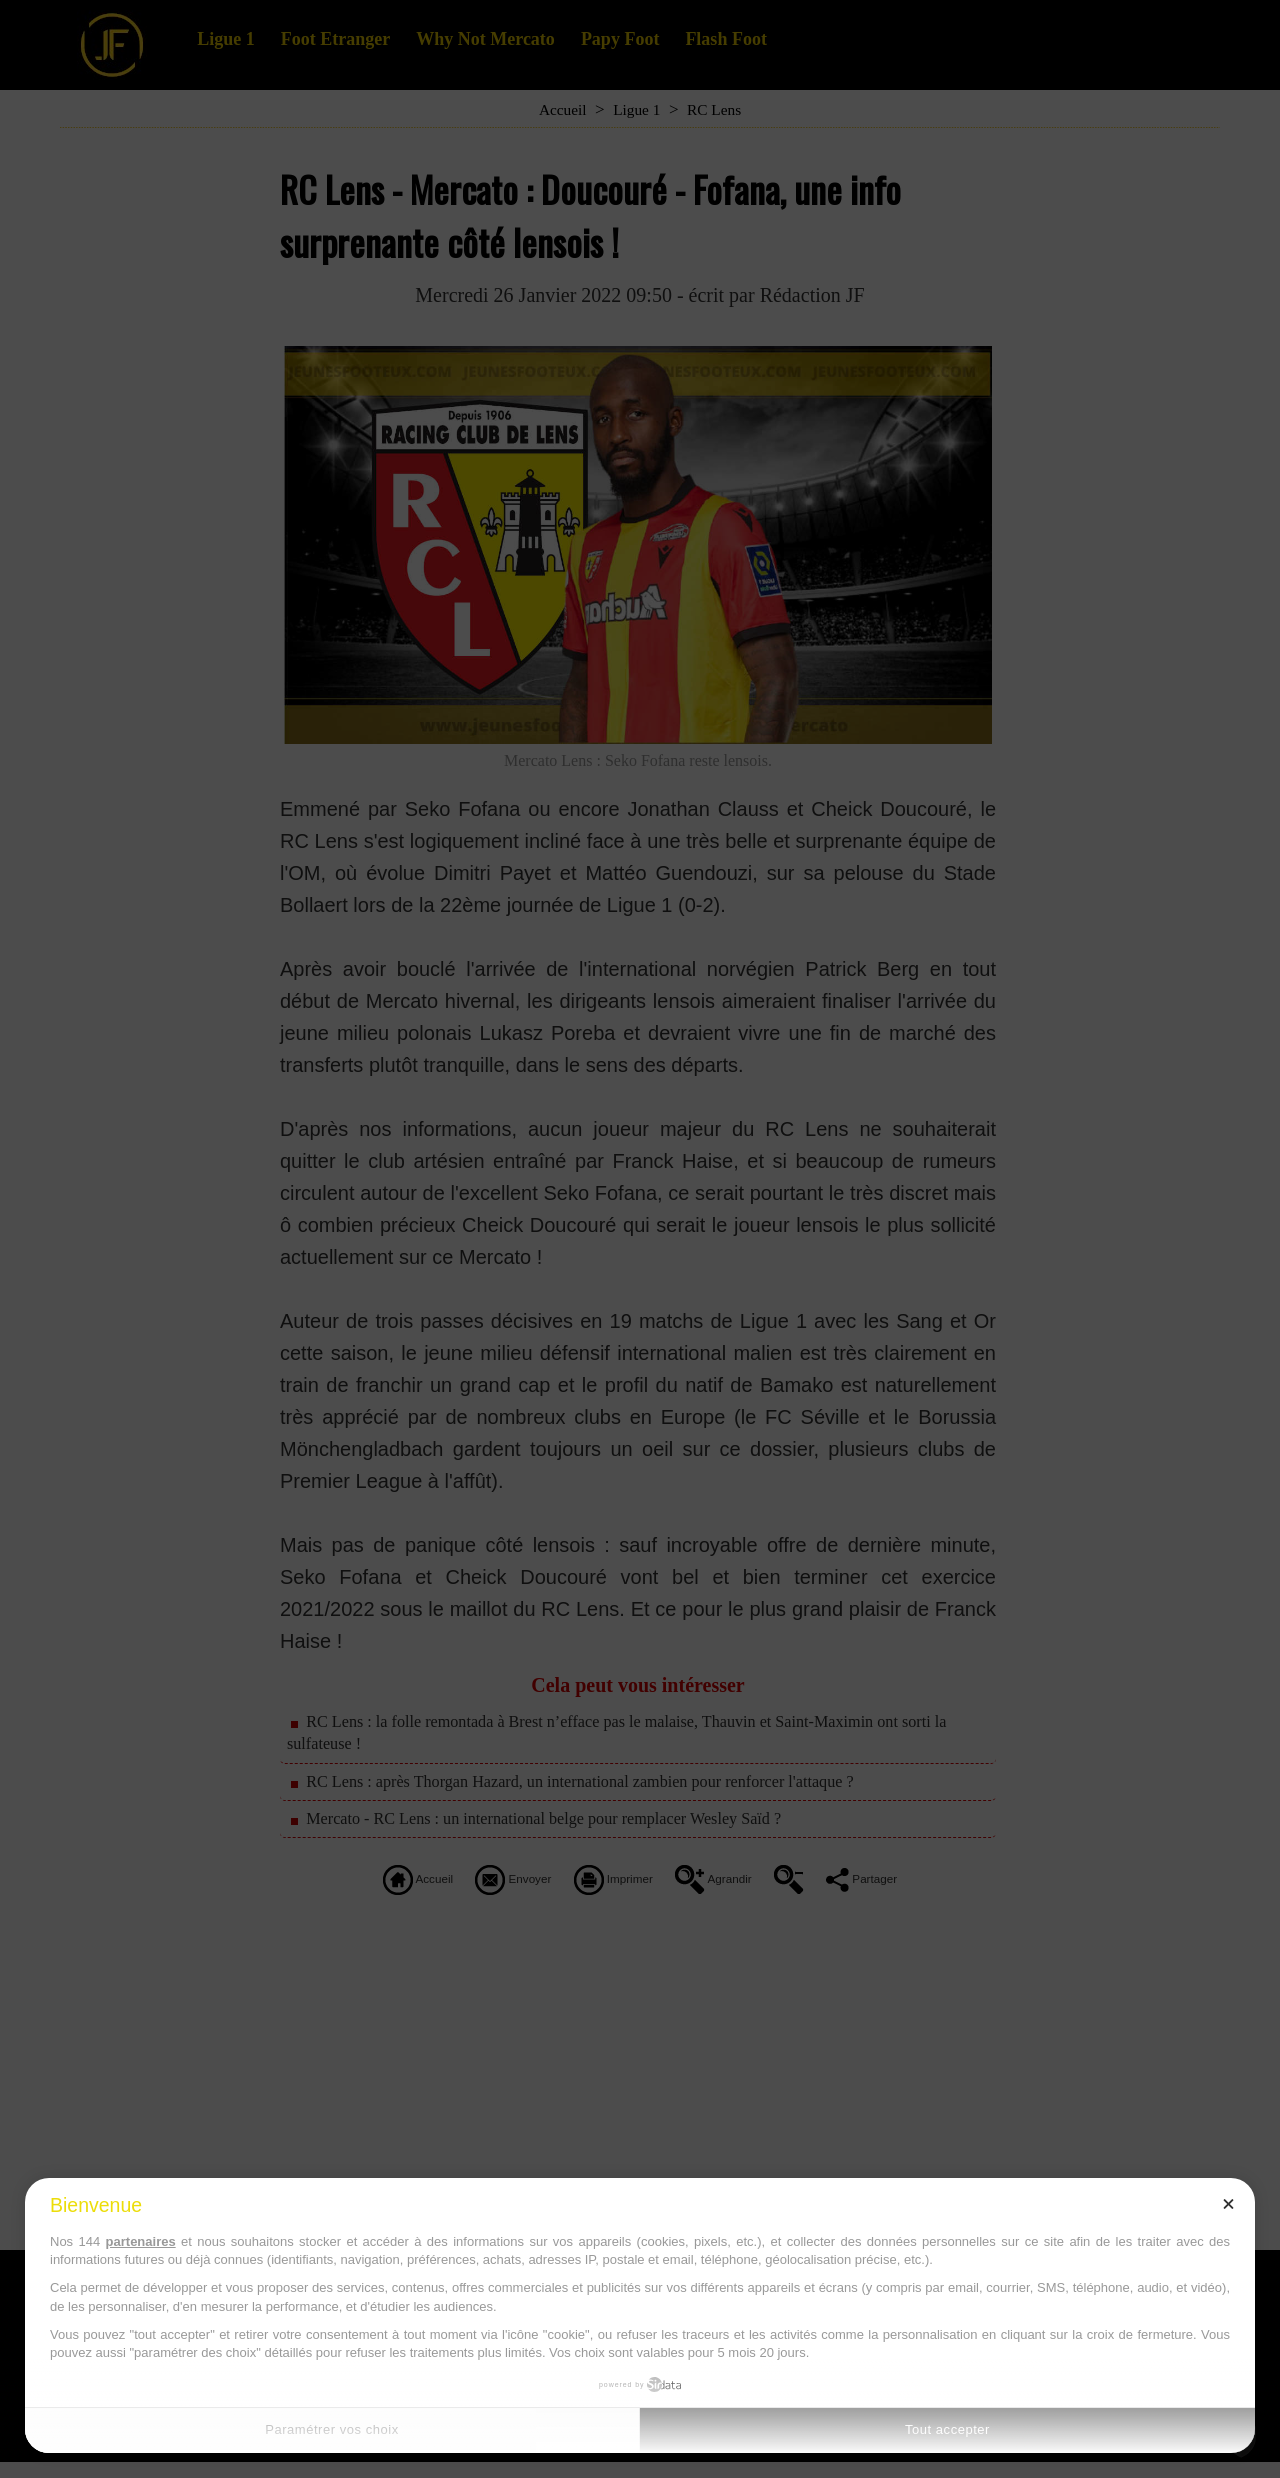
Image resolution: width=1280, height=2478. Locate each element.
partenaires (141, 2241)
